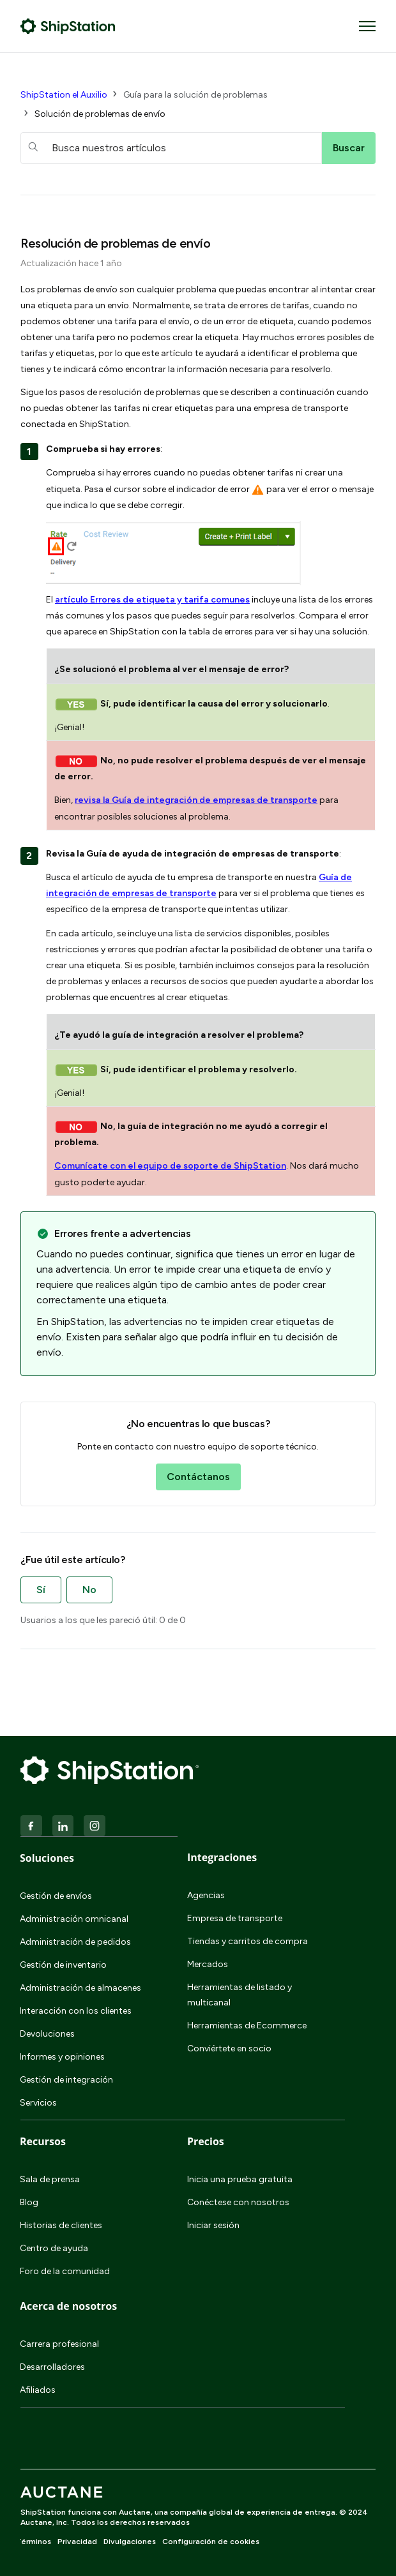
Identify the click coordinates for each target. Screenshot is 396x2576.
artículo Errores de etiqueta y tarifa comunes (152, 599)
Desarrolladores (52, 2367)
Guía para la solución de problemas (195, 94)
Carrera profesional (59, 2344)
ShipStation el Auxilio (63, 94)
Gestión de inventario (63, 1964)
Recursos (43, 2141)
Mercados (207, 1964)
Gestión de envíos (56, 1896)
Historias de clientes (61, 2225)
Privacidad (77, 2541)
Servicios (38, 2102)
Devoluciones (47, 2033)
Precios (205, 2141)
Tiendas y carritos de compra (247, 1941)
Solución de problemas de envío (99, 114)
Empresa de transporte (234, 1918)
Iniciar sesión (213, 2225)
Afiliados (38, 2390)
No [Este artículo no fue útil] (89, 1590)
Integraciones (222, 1857)
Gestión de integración (66, 2079)
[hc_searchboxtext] (171, 148)
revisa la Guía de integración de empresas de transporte (196, 800)
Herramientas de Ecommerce (247, 2025)
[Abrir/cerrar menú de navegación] (367, 26)
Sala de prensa (50, 2179)
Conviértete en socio (229, 2048)
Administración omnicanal (74, 1918)
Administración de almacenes (80, 1987)
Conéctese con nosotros (238, 2202)
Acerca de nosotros (68, 2306)
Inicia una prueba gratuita (240, 2179)
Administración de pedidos (75, 1941)
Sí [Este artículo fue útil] (40, 1590)
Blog (29, 2202)
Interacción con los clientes (76, 2010)
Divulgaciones (129, 2541)
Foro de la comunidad (65, 2271)
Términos (33, 2541)
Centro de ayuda (54, 2248)
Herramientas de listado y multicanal (239, 1995)
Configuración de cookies (210, 2541)
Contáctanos (198, 1477)
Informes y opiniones (62, 2056)
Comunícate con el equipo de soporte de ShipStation (170, 1165)
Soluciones (47, 1858)
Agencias (206, 1895)
